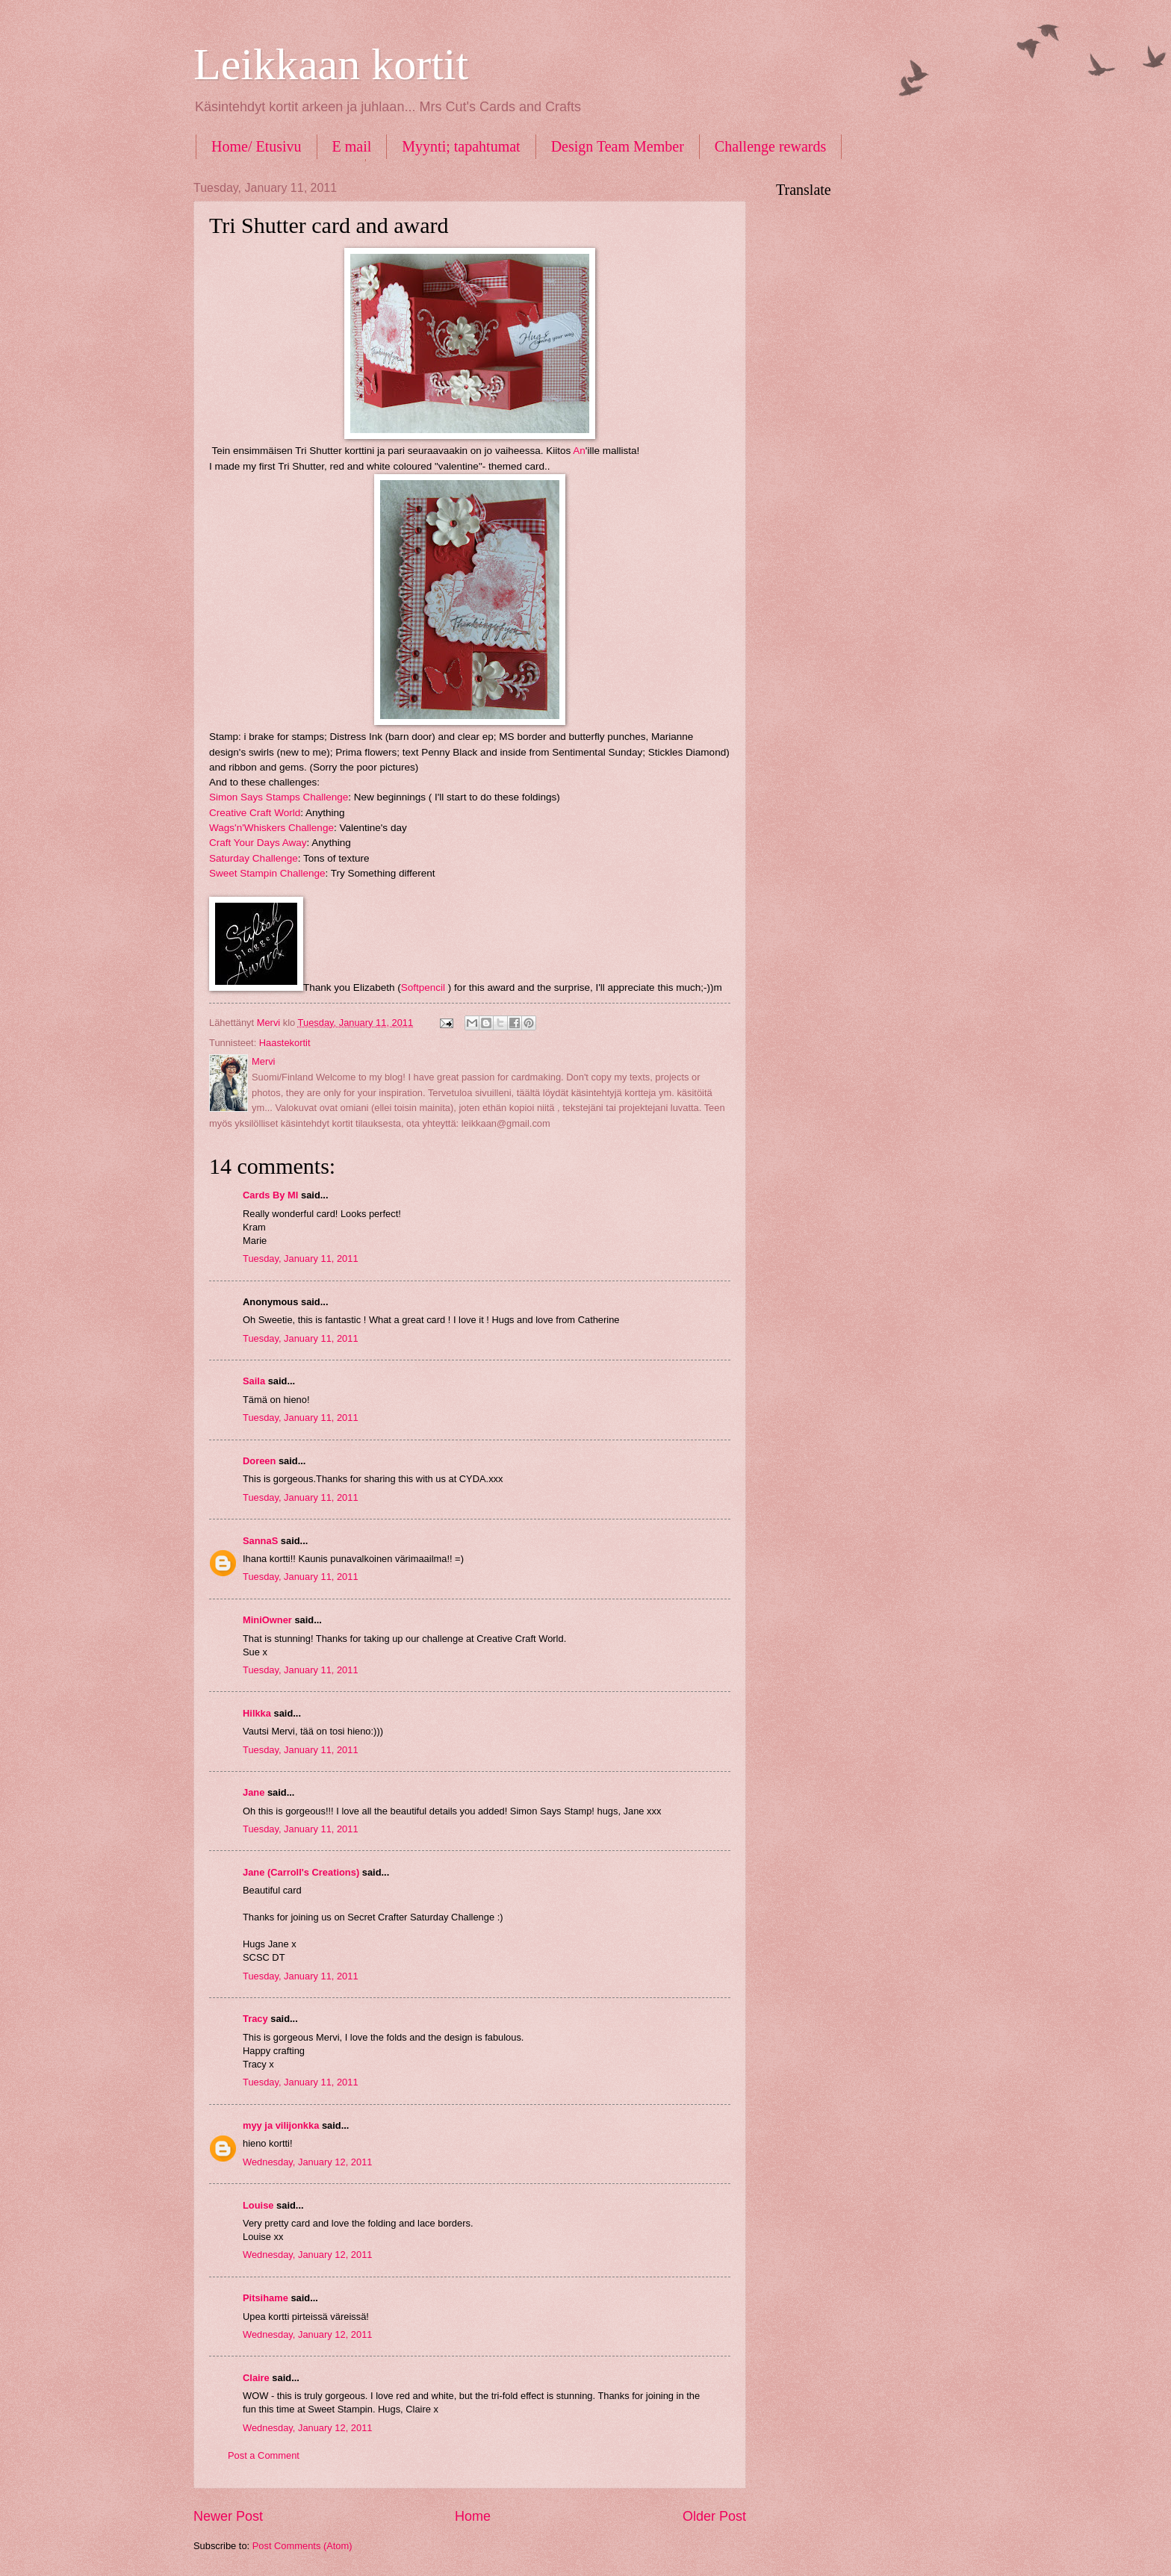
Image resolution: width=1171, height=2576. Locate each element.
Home (473, 2516)
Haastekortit (285, 1042)
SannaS (260, 1540)
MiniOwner (267, 1619)
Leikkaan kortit (330, 64)
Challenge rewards (770, 146)
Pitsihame (265, 2297)
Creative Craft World (254, 812)
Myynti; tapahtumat (461, 146)
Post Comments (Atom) (302, 2545)
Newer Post (228, 2516)
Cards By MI (270, 1195)
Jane (253, 1792)
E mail (352, 146)
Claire (256, 2377)
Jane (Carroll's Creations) (301, 1872)
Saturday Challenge (253, 858)
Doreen (259, 1460)
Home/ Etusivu (256, 146)
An (579, 450)
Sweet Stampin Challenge (267, 873)
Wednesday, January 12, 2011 (307, 2162)
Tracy (255, 2018)
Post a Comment (263, 2455)
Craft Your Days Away (257, 842)
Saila (254, 1381)
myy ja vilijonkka (281, 2125)
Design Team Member (617, 146)
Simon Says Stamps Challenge (278, 797)
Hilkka (257, 1713)
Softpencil (423, 987)
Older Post (714, 2516)
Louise (258, 2205)
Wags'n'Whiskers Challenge (271, 827)
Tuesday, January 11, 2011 (300, 1258)
